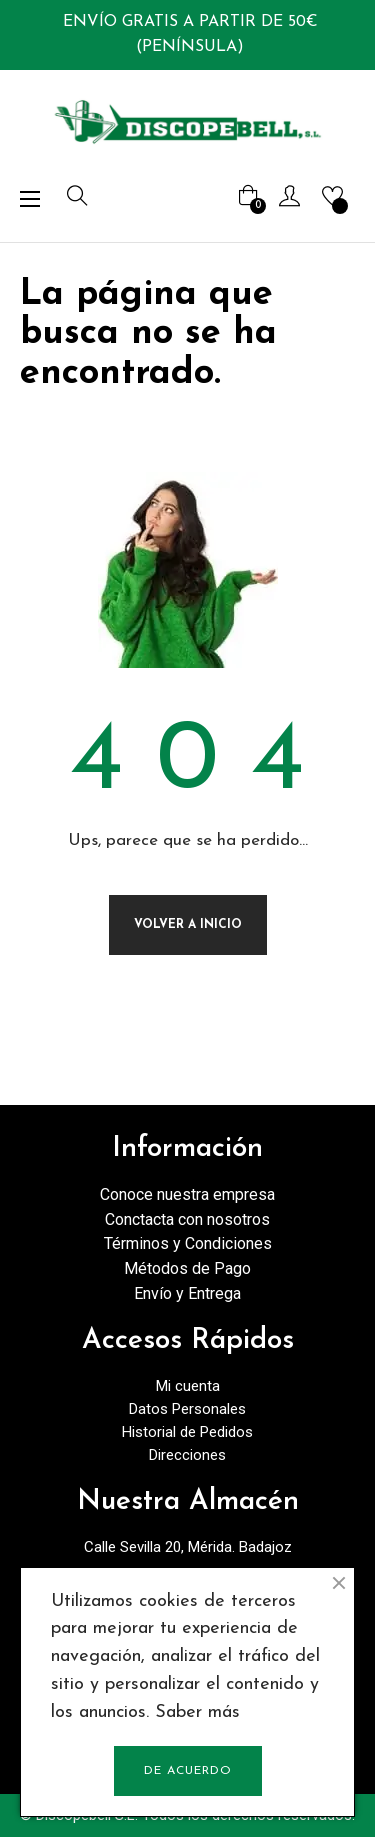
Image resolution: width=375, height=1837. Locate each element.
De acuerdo (188, 1771)
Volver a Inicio (188, 925)
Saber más (197, 1712)
